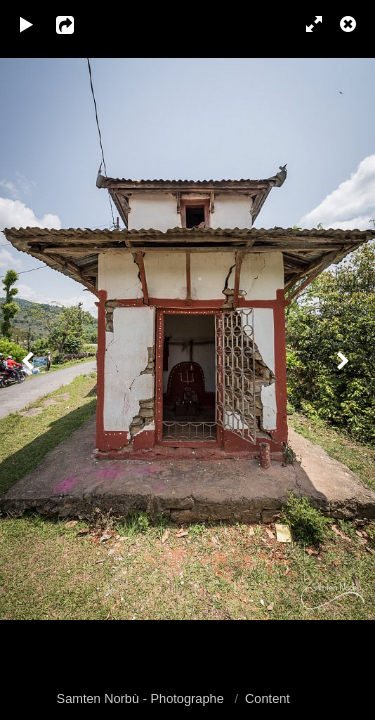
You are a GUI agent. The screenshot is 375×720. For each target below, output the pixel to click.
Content (267, 698)
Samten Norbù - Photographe (142, 698)
